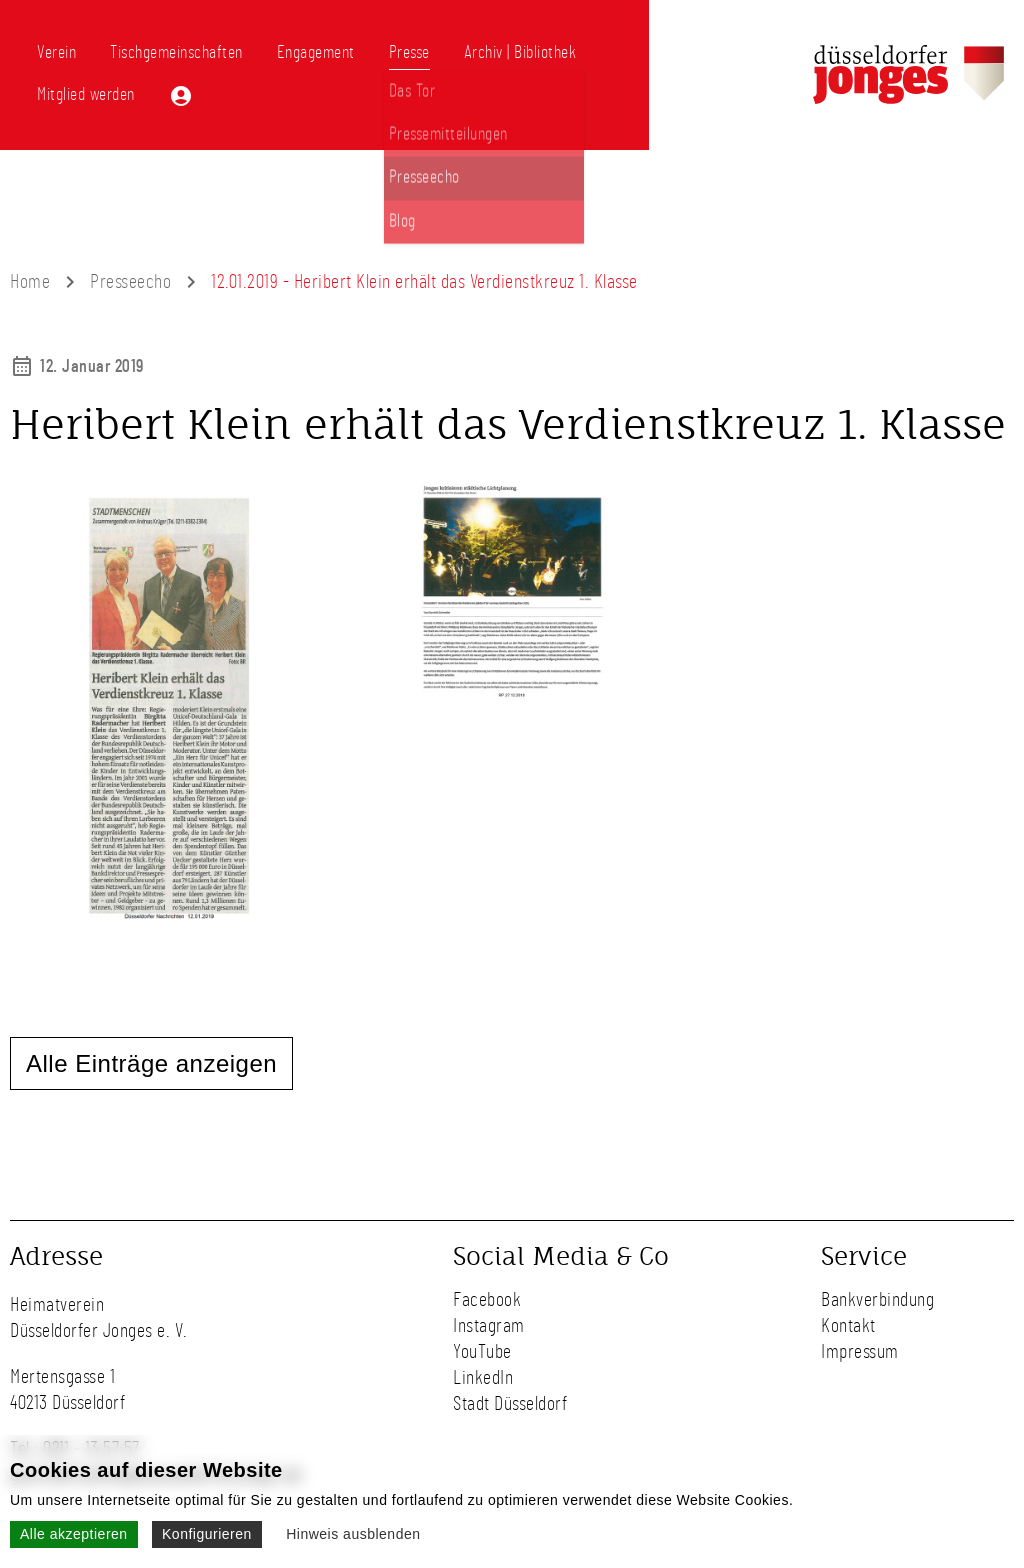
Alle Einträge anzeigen (151, 1063)
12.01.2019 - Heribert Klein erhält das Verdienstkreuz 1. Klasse (424, 282)
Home (30, 282)
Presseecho (130, 282)
